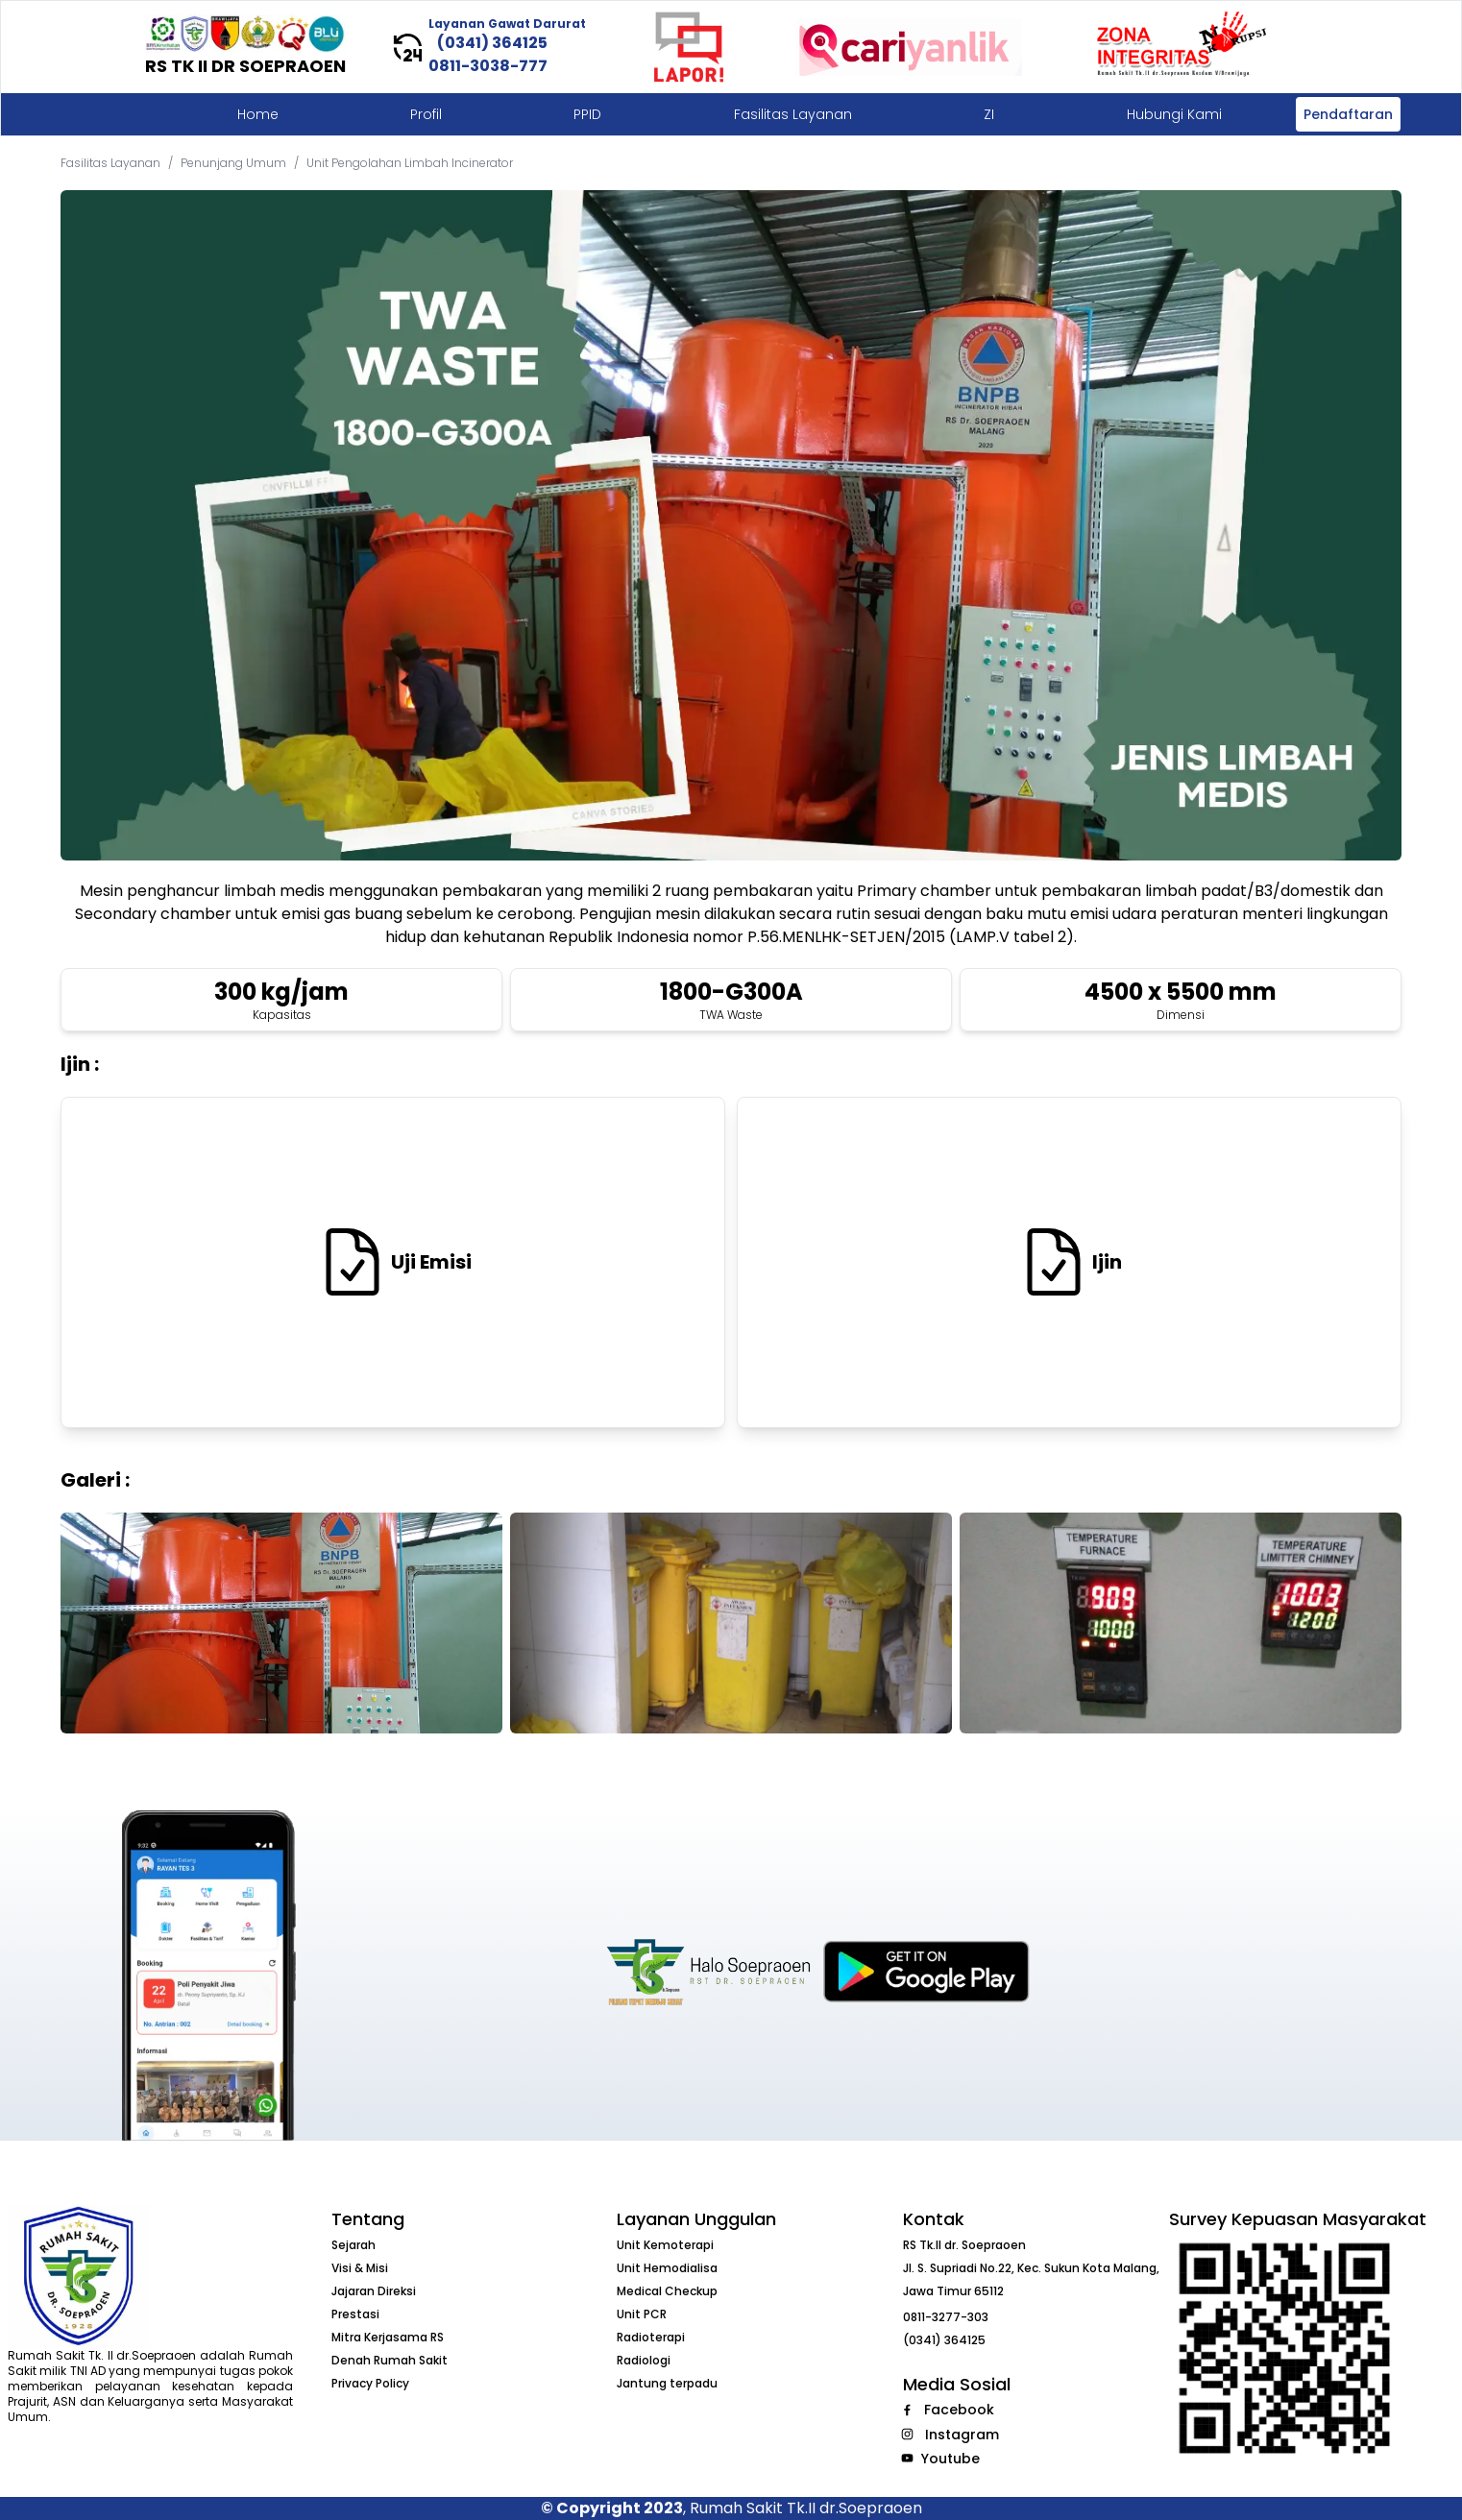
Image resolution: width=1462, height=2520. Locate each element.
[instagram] (907, 2434)
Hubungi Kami (1174, 114)
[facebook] (907, 2410)
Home (258, 114)
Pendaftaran (1348, 114)
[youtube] (907, 2458)
